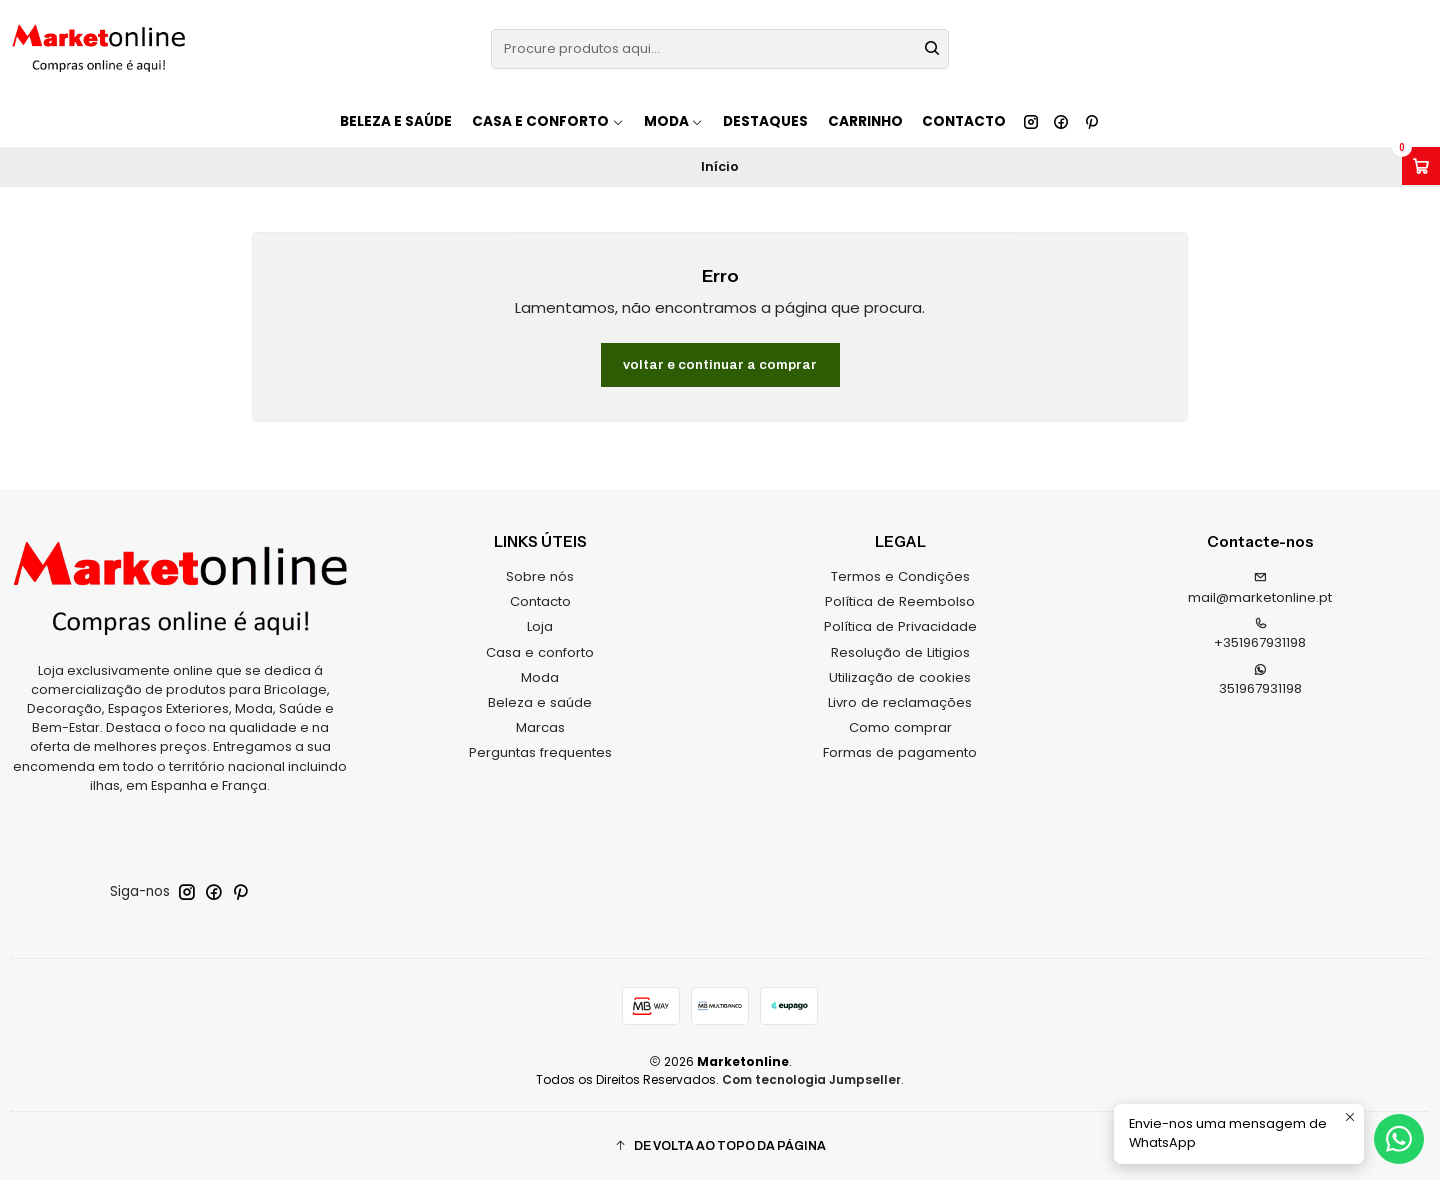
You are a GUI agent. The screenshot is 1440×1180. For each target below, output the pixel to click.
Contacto (964, 121)
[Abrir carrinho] (1421, 166)
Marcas (540, 727)
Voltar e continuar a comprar (720, 364)
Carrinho (865, 121)
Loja (540, 626)
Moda (540, 677)
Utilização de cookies (900, 677)
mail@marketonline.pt (1260, 589)
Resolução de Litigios (900, 652)
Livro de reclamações (900, 702)
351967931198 (1260, 681)
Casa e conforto (540, 652)
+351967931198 (1260, 635)
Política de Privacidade (900, 626)
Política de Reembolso (900, 601)
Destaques (765, 121)
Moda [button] (674, 121)
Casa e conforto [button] (548, 121)
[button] (720, 1146)
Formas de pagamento (900, 752)
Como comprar (900, 727)
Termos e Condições (900, 576)
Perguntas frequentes (540, 752)
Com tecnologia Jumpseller (811, 1079)
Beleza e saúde (396, 121)
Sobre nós (540, 576)
